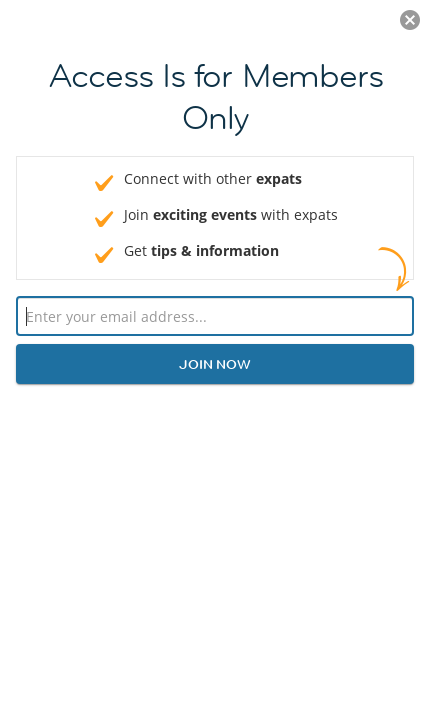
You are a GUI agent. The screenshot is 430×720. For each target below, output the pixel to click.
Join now (215, 364)
